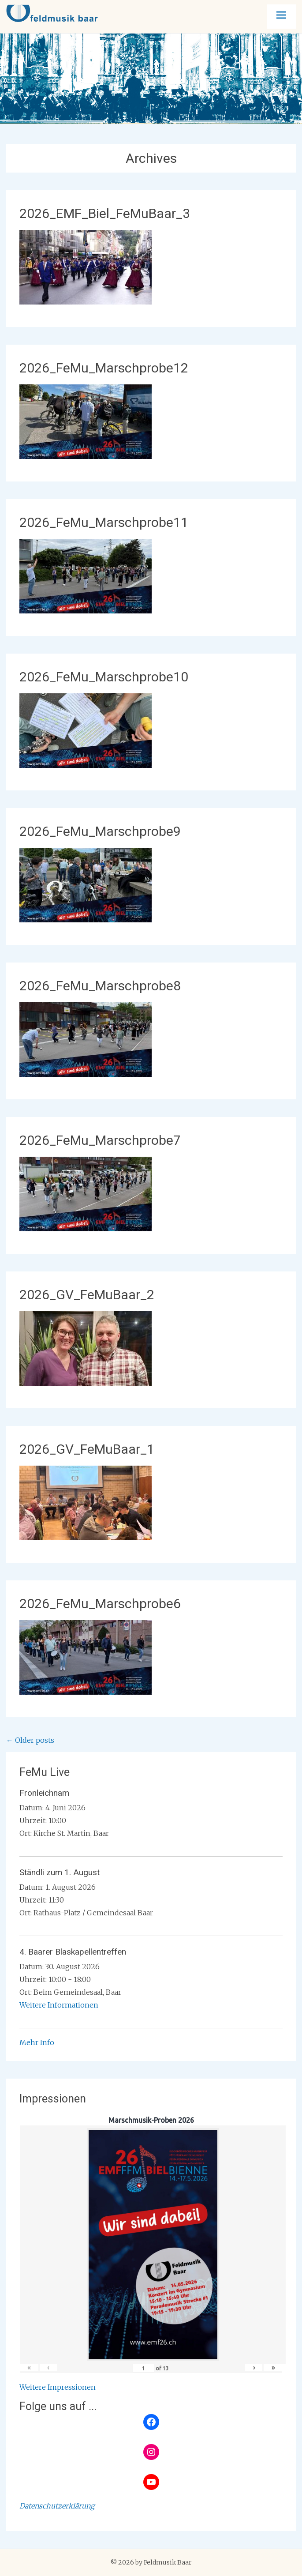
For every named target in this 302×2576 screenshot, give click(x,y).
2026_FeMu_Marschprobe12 (103, 368)
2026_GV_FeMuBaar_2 (86, 1294)
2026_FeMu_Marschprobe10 (103, 676)
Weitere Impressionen (57, 2387)
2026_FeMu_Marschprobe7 (100, 1140)
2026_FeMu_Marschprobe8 (100, 985)
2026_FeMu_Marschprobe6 (100, 1603)
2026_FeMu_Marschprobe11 (103, 522)
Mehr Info (36, 2042)
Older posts (30, 1740)
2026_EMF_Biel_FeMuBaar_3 (104, 213)
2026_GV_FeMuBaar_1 (86, 1449)
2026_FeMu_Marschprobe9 (100, 831)
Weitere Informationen (58, 2005)
